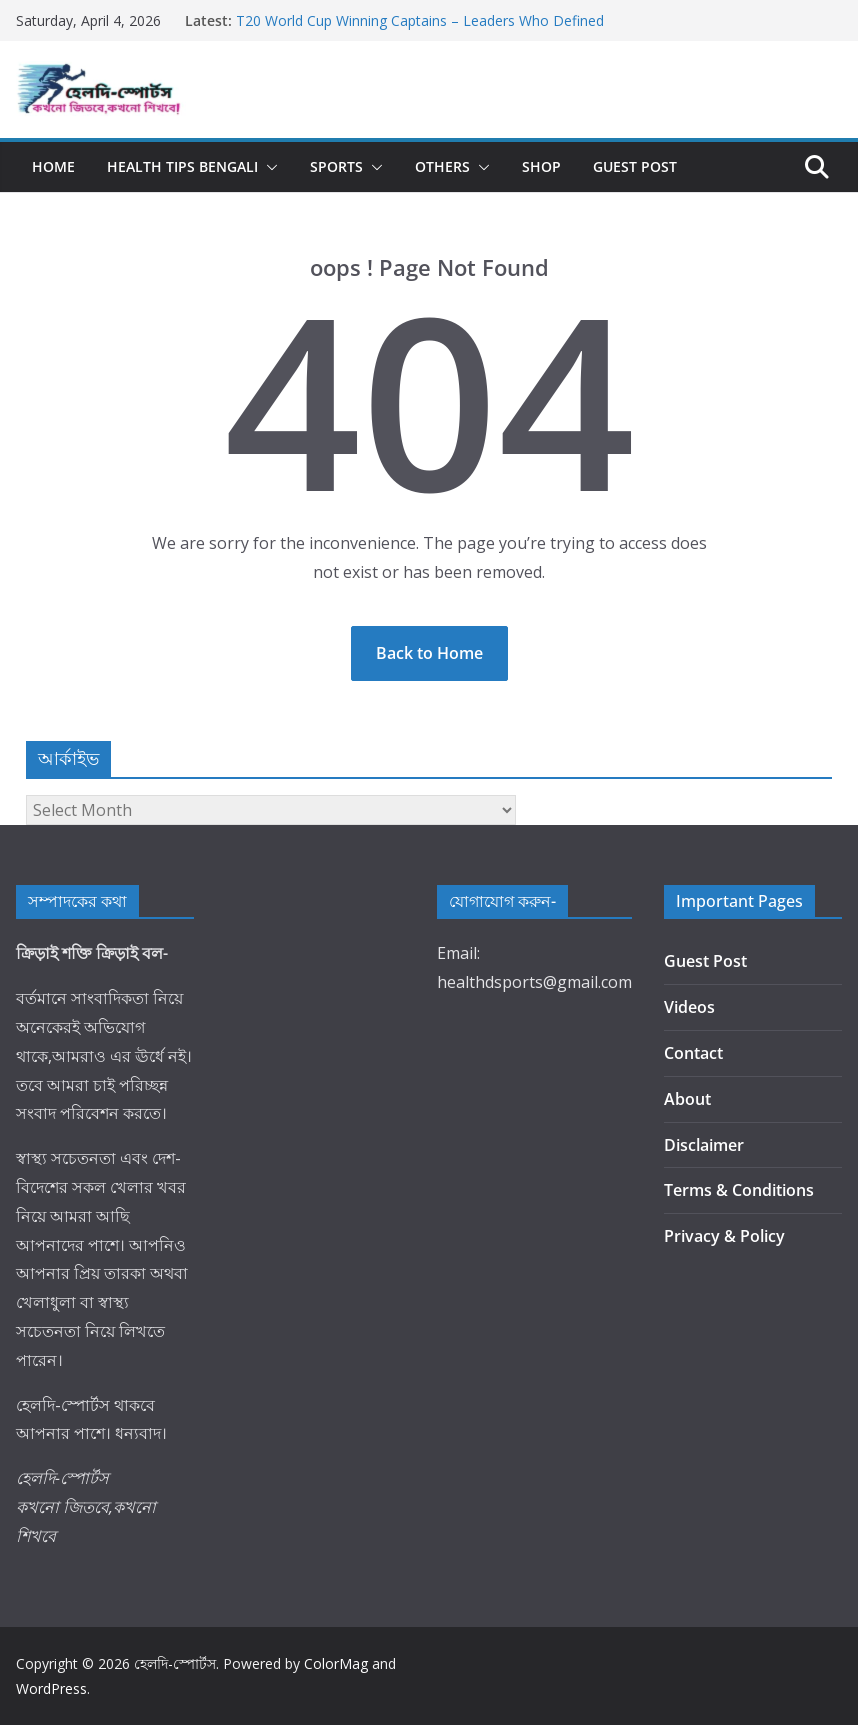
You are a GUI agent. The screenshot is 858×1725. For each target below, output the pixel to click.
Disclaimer (704, 1145)
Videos (689, 1007)
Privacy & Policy (724, 1236)
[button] (268, 167)
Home (53, 166)
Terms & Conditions (739, 1190)
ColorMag (336, 1663)
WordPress (51, 1688)
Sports (336, 166)
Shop (541, 166)
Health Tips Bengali (182, 166)
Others (442, 166)
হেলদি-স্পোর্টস (175, 1663)
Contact (693, 1053)
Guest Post (635, 166)
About (687, 1099)
